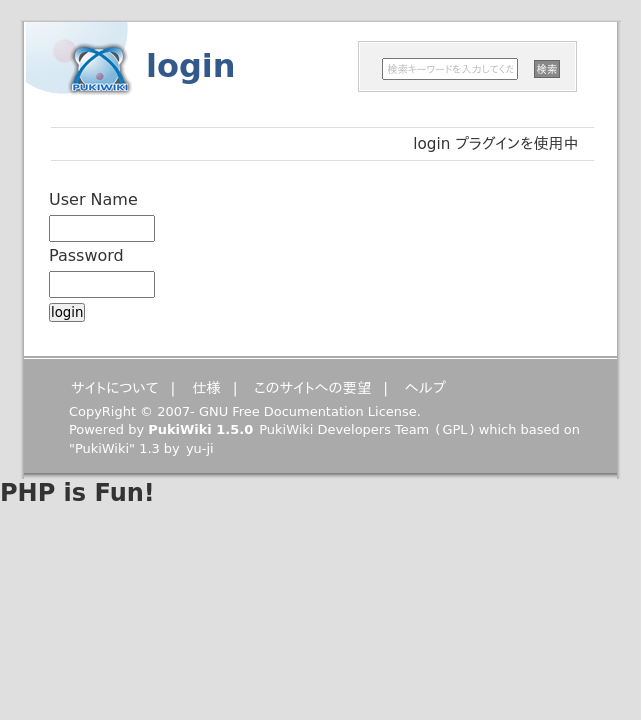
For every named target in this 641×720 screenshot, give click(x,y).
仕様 (206, 388)
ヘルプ (425, 388)
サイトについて (115, 388)
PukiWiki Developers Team (344, 429)
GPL (454, 429)
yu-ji (200, 448)
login (191, 66)
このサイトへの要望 (312, 388)
